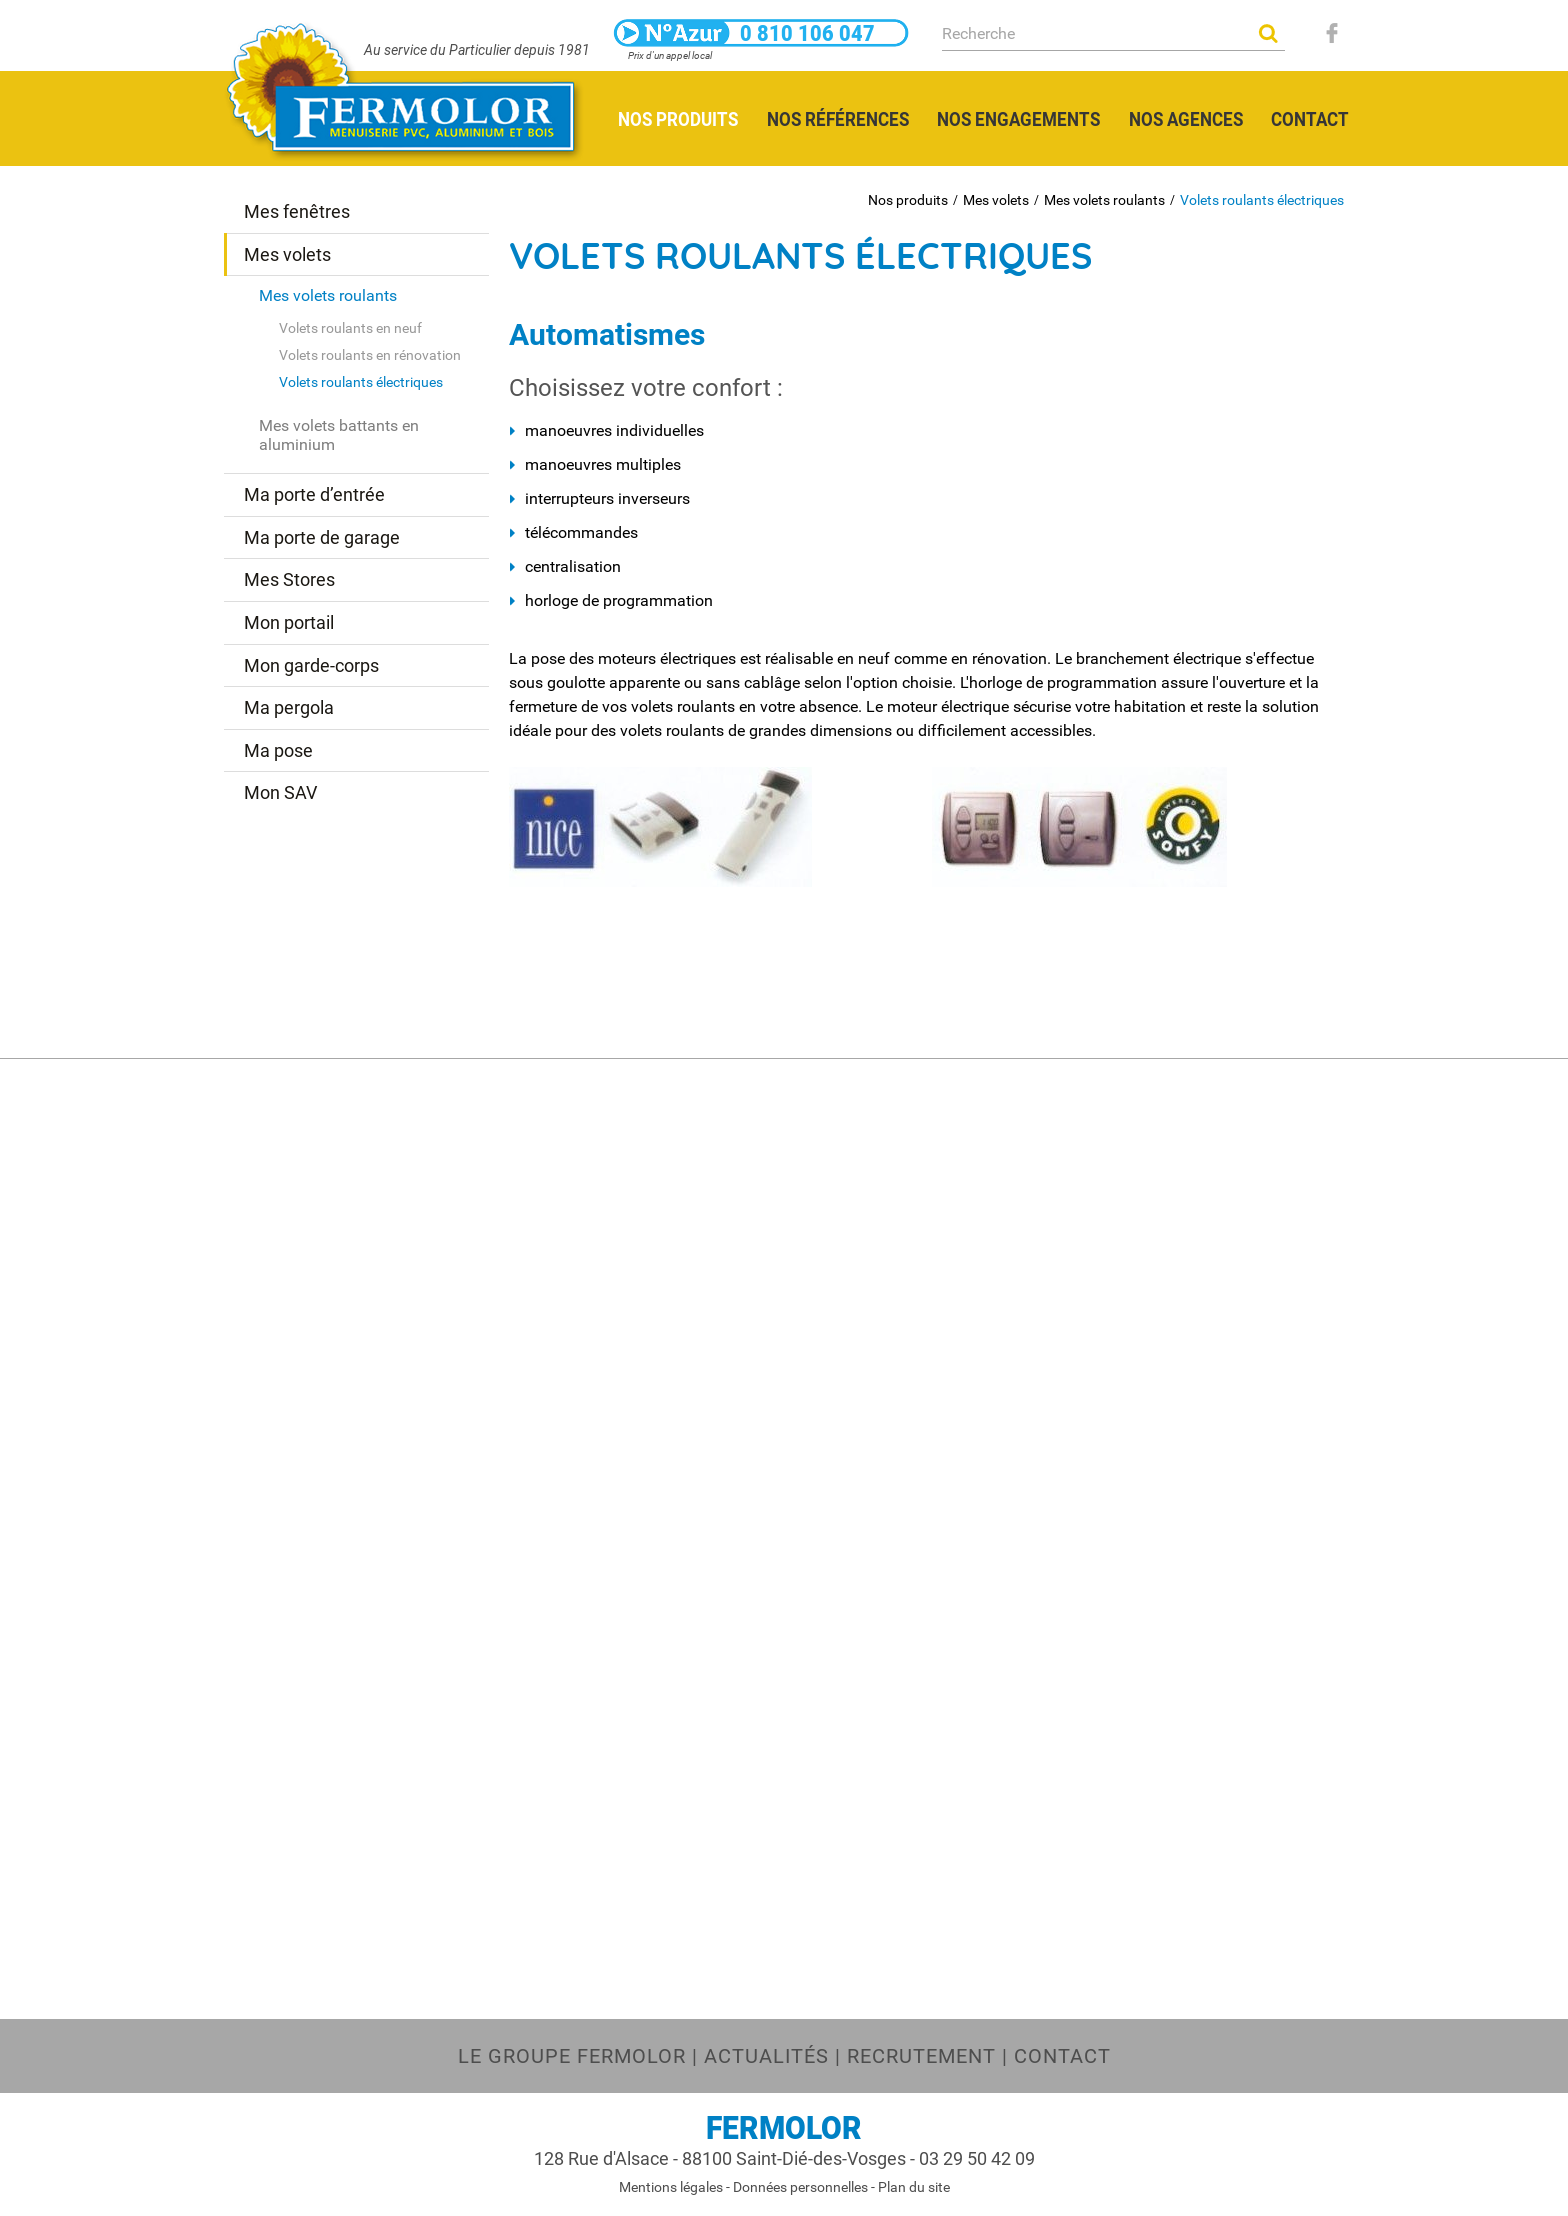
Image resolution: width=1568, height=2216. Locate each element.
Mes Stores (289, 579)
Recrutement (921, 2056)
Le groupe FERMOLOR (572, 2056)
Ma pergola (289, 707)
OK (1268, 33)
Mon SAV (280, 792)
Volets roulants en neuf (350, 328)
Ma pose (278, 750)
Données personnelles (800, 2187)
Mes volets (996, 200)
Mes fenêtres (297, 211)
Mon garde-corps (311, 665)
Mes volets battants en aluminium (339, 435)
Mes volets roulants (1104, 200)
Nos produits (908, 200)
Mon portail (289, 622)
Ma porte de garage (322, 537)
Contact (1062, 2056)
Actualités (766, 2056)
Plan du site (914, 2187)
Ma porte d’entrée (314, 494)
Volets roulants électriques (1262, 200)
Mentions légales (671, 2187)
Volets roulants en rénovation (370, 355)
